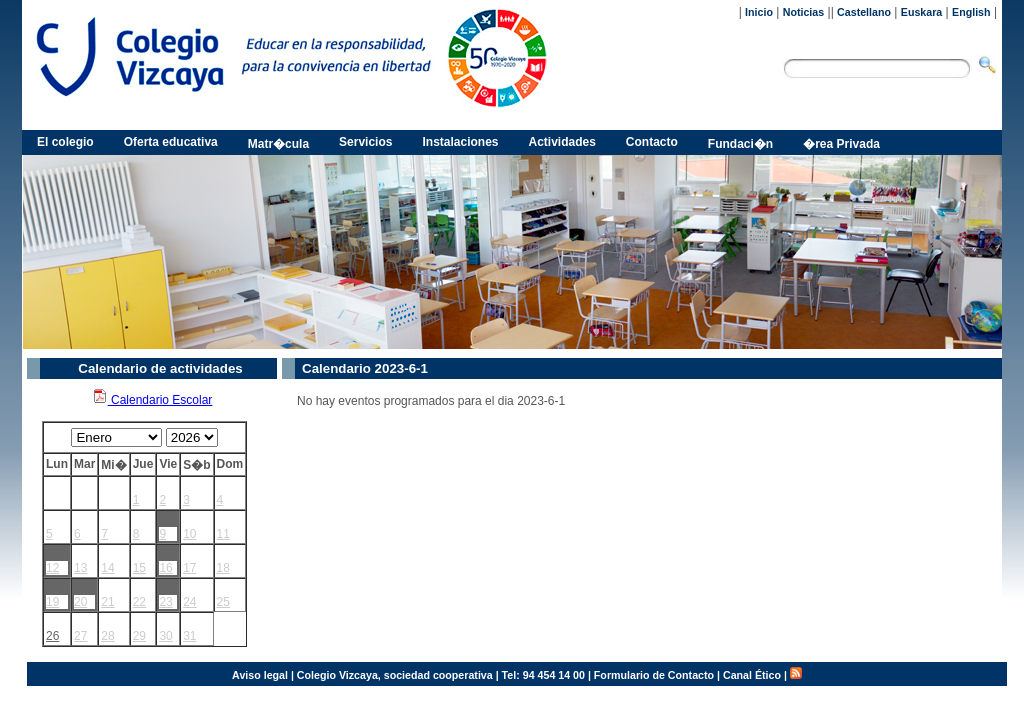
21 (107, 602)
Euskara (921, 12)
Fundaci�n (740, 144)
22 (139, 602)
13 (80, 568)
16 (165, 568)
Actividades (562, 142)
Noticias (803, 12)
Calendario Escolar (152, 400)
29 (139, 636)
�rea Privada (841, 144)
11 (223, 534)
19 (52, 602)
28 (107, 636)
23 (165, 602)
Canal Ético (752, 675)
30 (165, 636)
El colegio (65, 142)
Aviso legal (260, 675)
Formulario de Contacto (654, 675)
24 (189, 602)
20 (80, 602)
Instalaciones (460, 142)
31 (189, 636)
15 (139, 568)
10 (189, 534)
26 (52, 636)
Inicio (759, 12)
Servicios (365, 142)
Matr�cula (278, 144)
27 (80, 636)
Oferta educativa (171, 142)
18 (223, 568)
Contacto (652, 142)
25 (223, 602)
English (971, 12)
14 (107, 568)
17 (189, 568)
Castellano (864, 12)
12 (52, 568)
